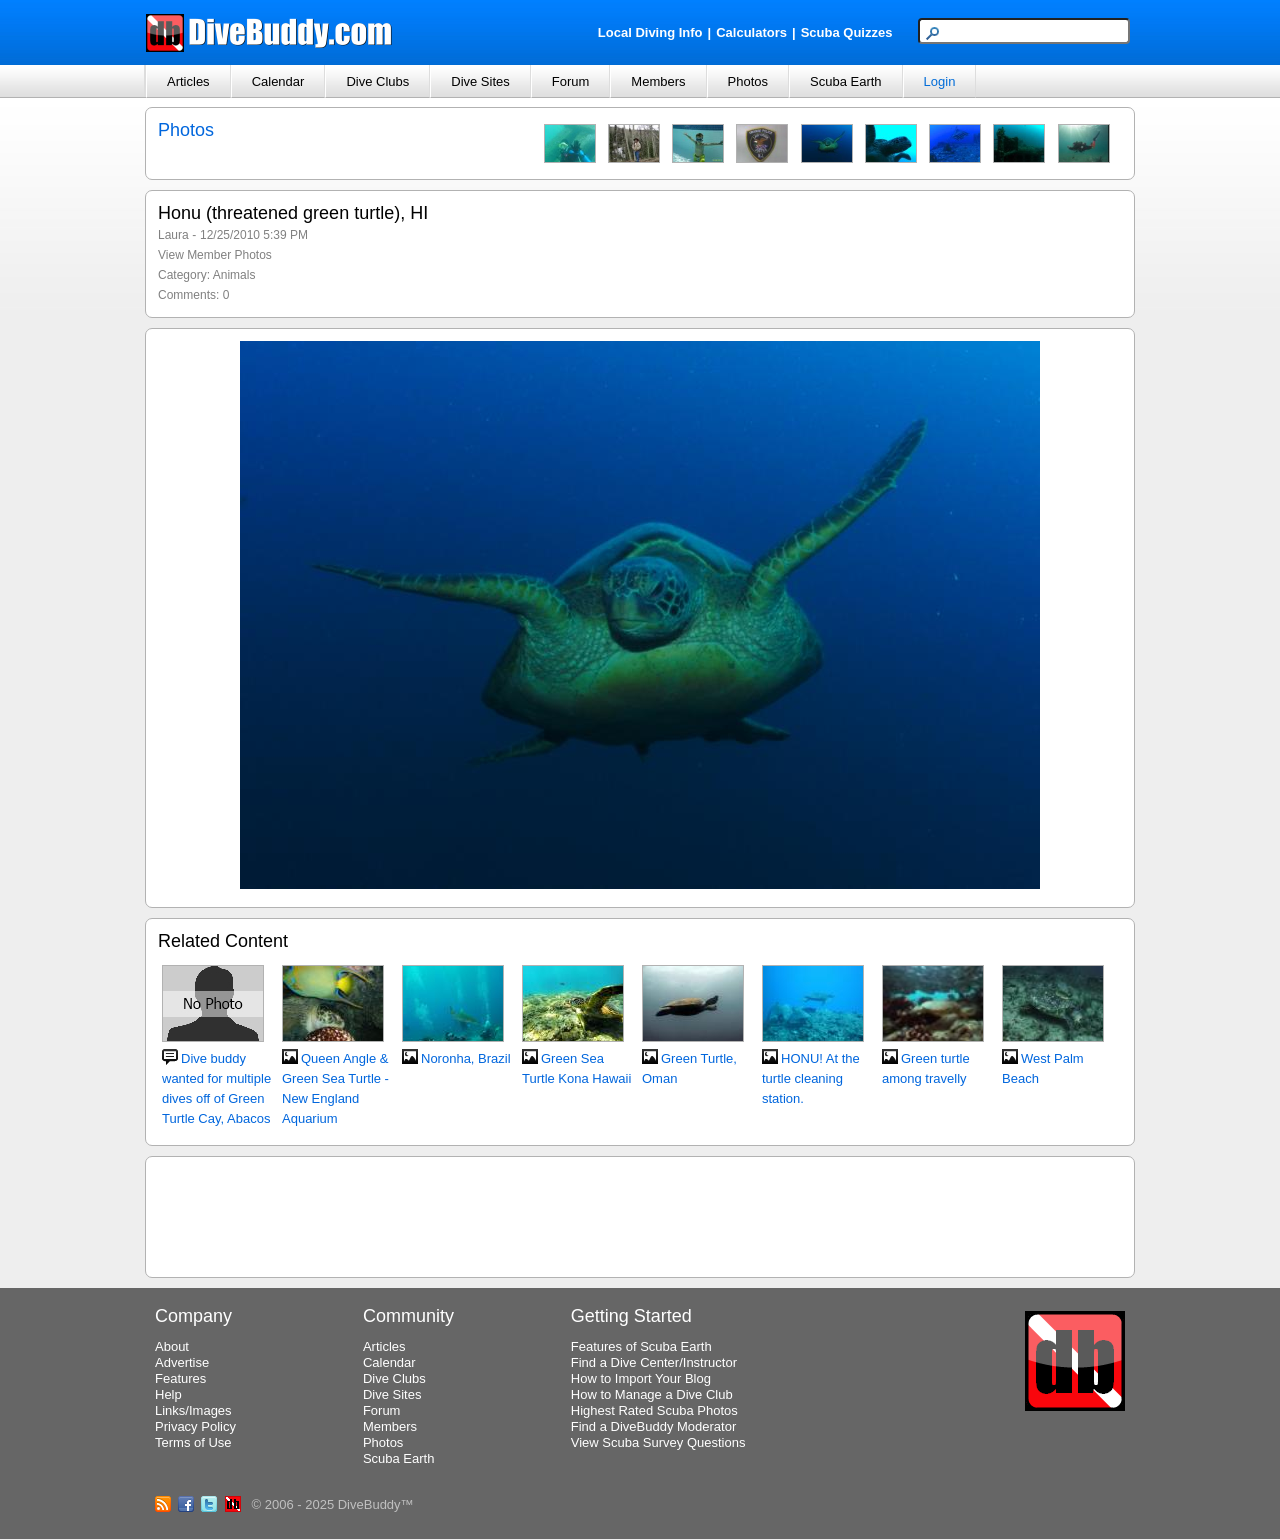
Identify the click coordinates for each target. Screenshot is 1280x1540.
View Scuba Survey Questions (658, 1442)
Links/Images (193, 1410)
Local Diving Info (650, 32)
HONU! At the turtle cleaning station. (811, 1078)
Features (180, 1378)
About (172, 1346)
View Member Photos (215, 255)
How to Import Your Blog (641, 1378)
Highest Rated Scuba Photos (654, 1410)
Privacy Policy (195, 1426)
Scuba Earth (846, 81)
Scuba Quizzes (847, 32)
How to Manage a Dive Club (652, 1394)
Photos (748, 81)
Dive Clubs (377, 81)
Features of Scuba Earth (641, 1346)
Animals (234, 275)
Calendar (278, 81)
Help (168, 1394)
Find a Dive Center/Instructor (654, 1362)
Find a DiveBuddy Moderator (653, 1426)
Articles (188, 81)
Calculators (751, 32)
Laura (173, 235)
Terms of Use (193, 1442)
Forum (571, 81)
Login (940, 81)
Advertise (182, 1362)
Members (658, 81)
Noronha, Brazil (466, 1058)
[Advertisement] (640, 1214)
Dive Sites (480, 81)
